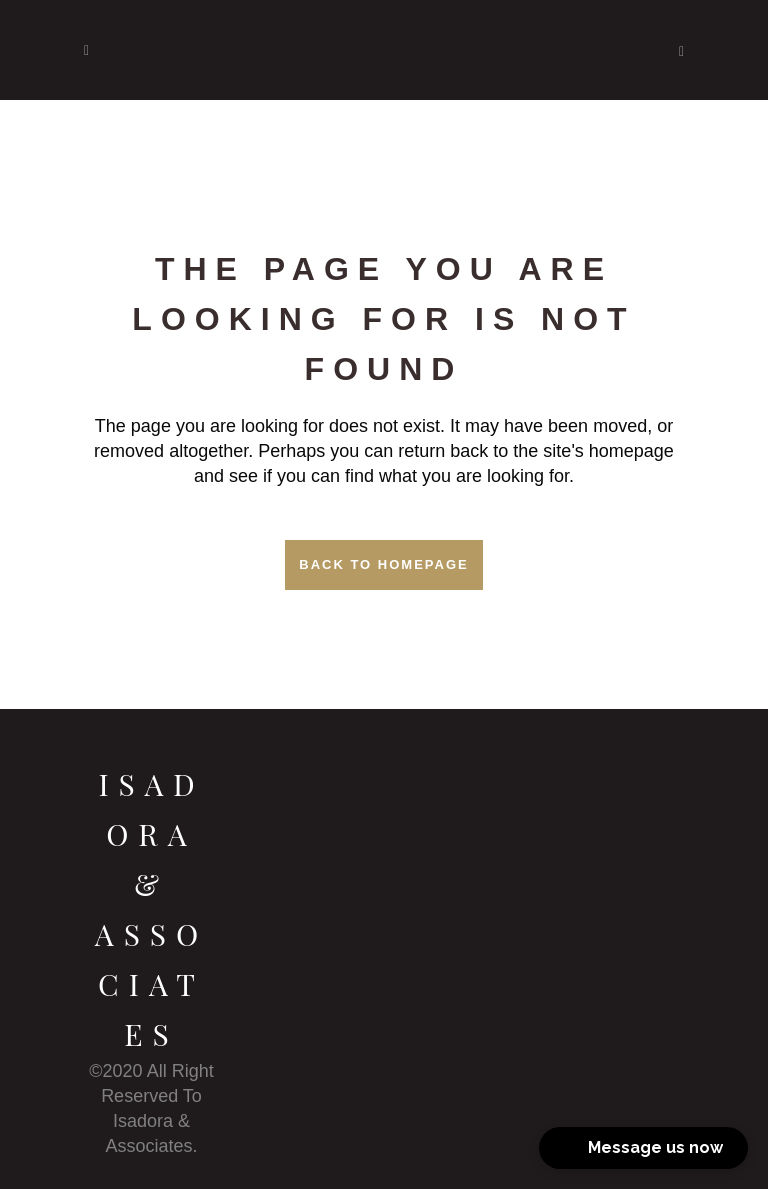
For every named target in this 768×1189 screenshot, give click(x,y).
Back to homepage (383, 564)
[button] (643, 1148)
